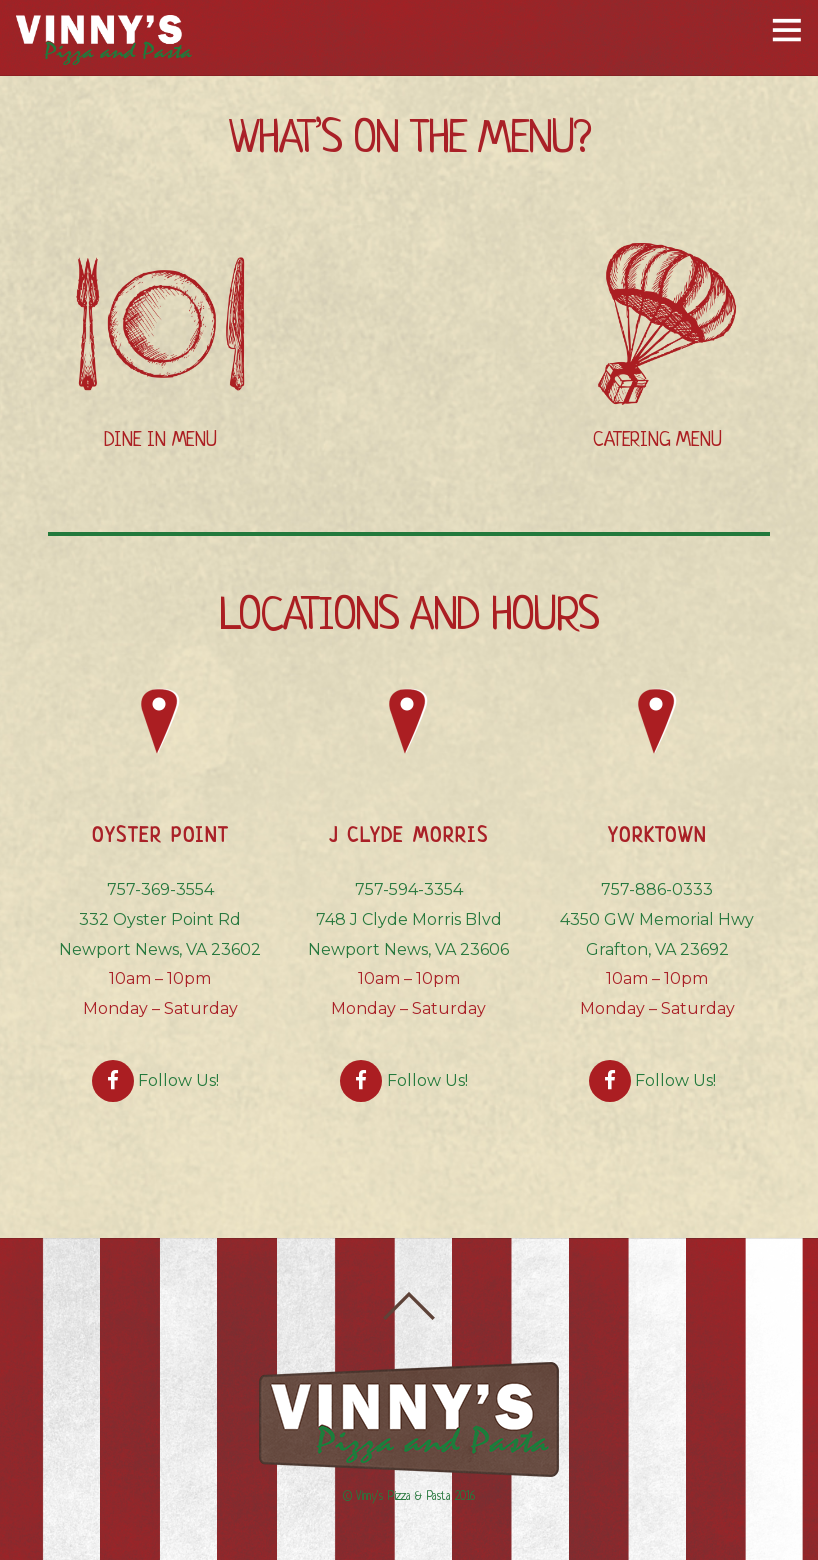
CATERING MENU (657, 441)
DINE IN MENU (160, 441)
